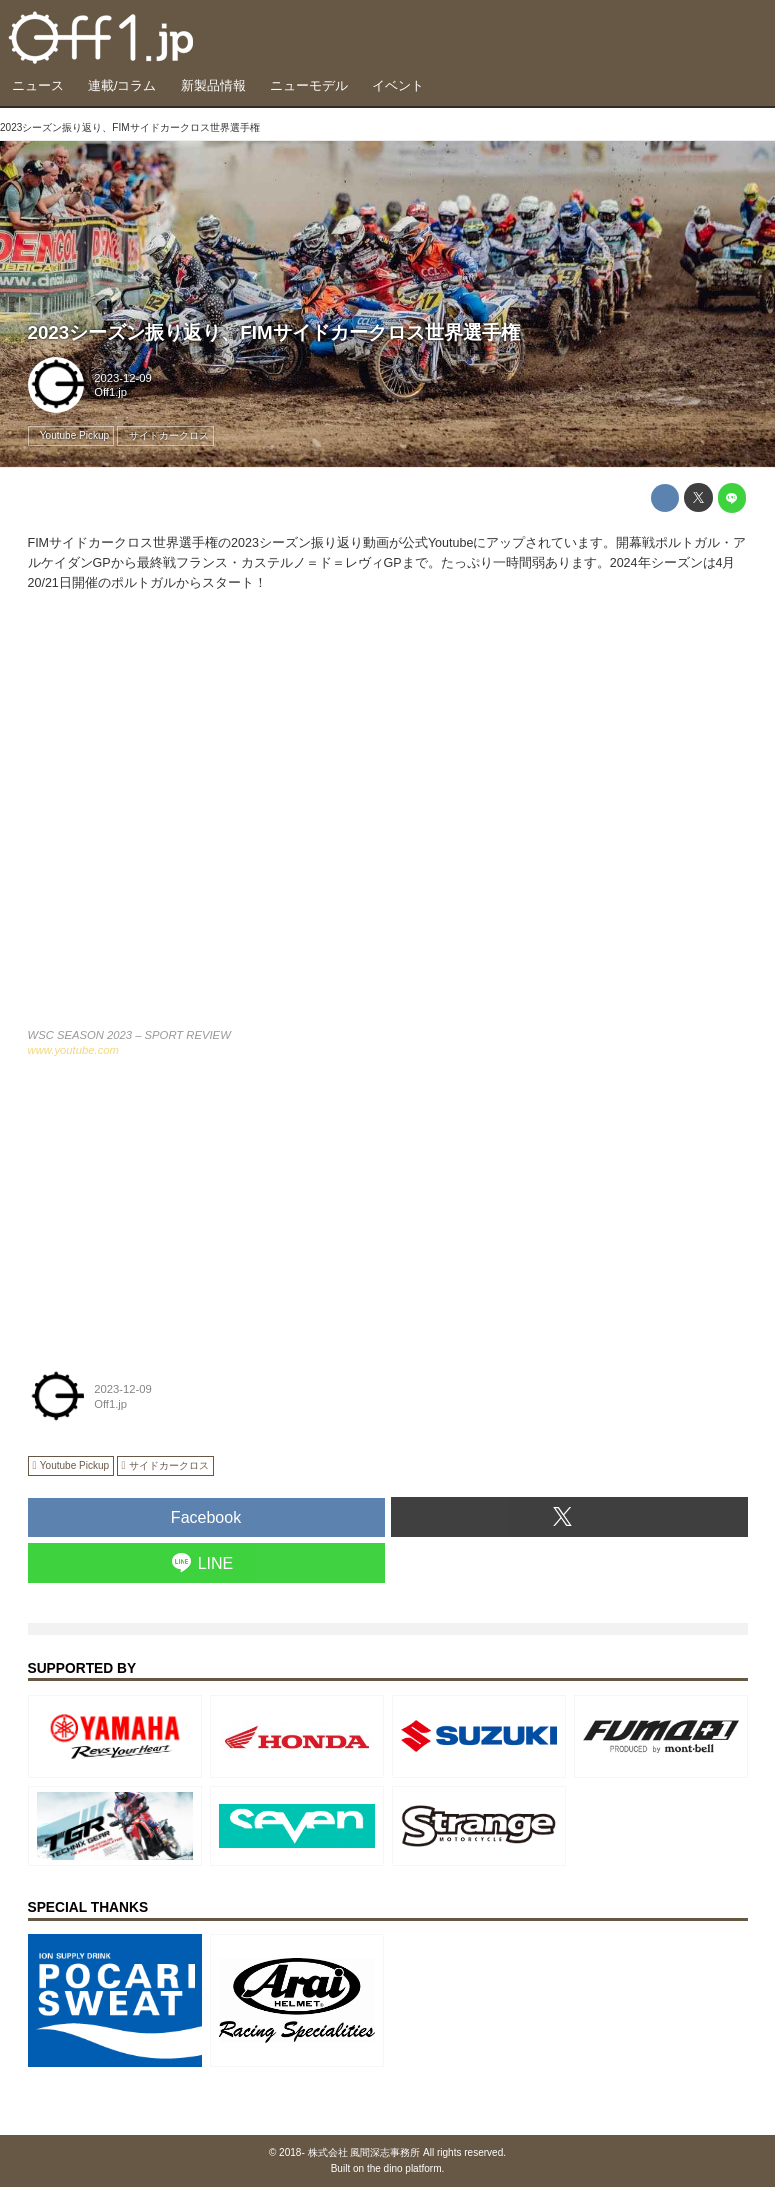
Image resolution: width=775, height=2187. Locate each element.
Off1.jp (110, 392)
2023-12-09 (123, 378)
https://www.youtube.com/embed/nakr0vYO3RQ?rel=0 (388, 820)
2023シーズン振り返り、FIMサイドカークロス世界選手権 (274, 332)
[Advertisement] (178, 1208)
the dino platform (404, 2168)
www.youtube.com (73, 1050)
